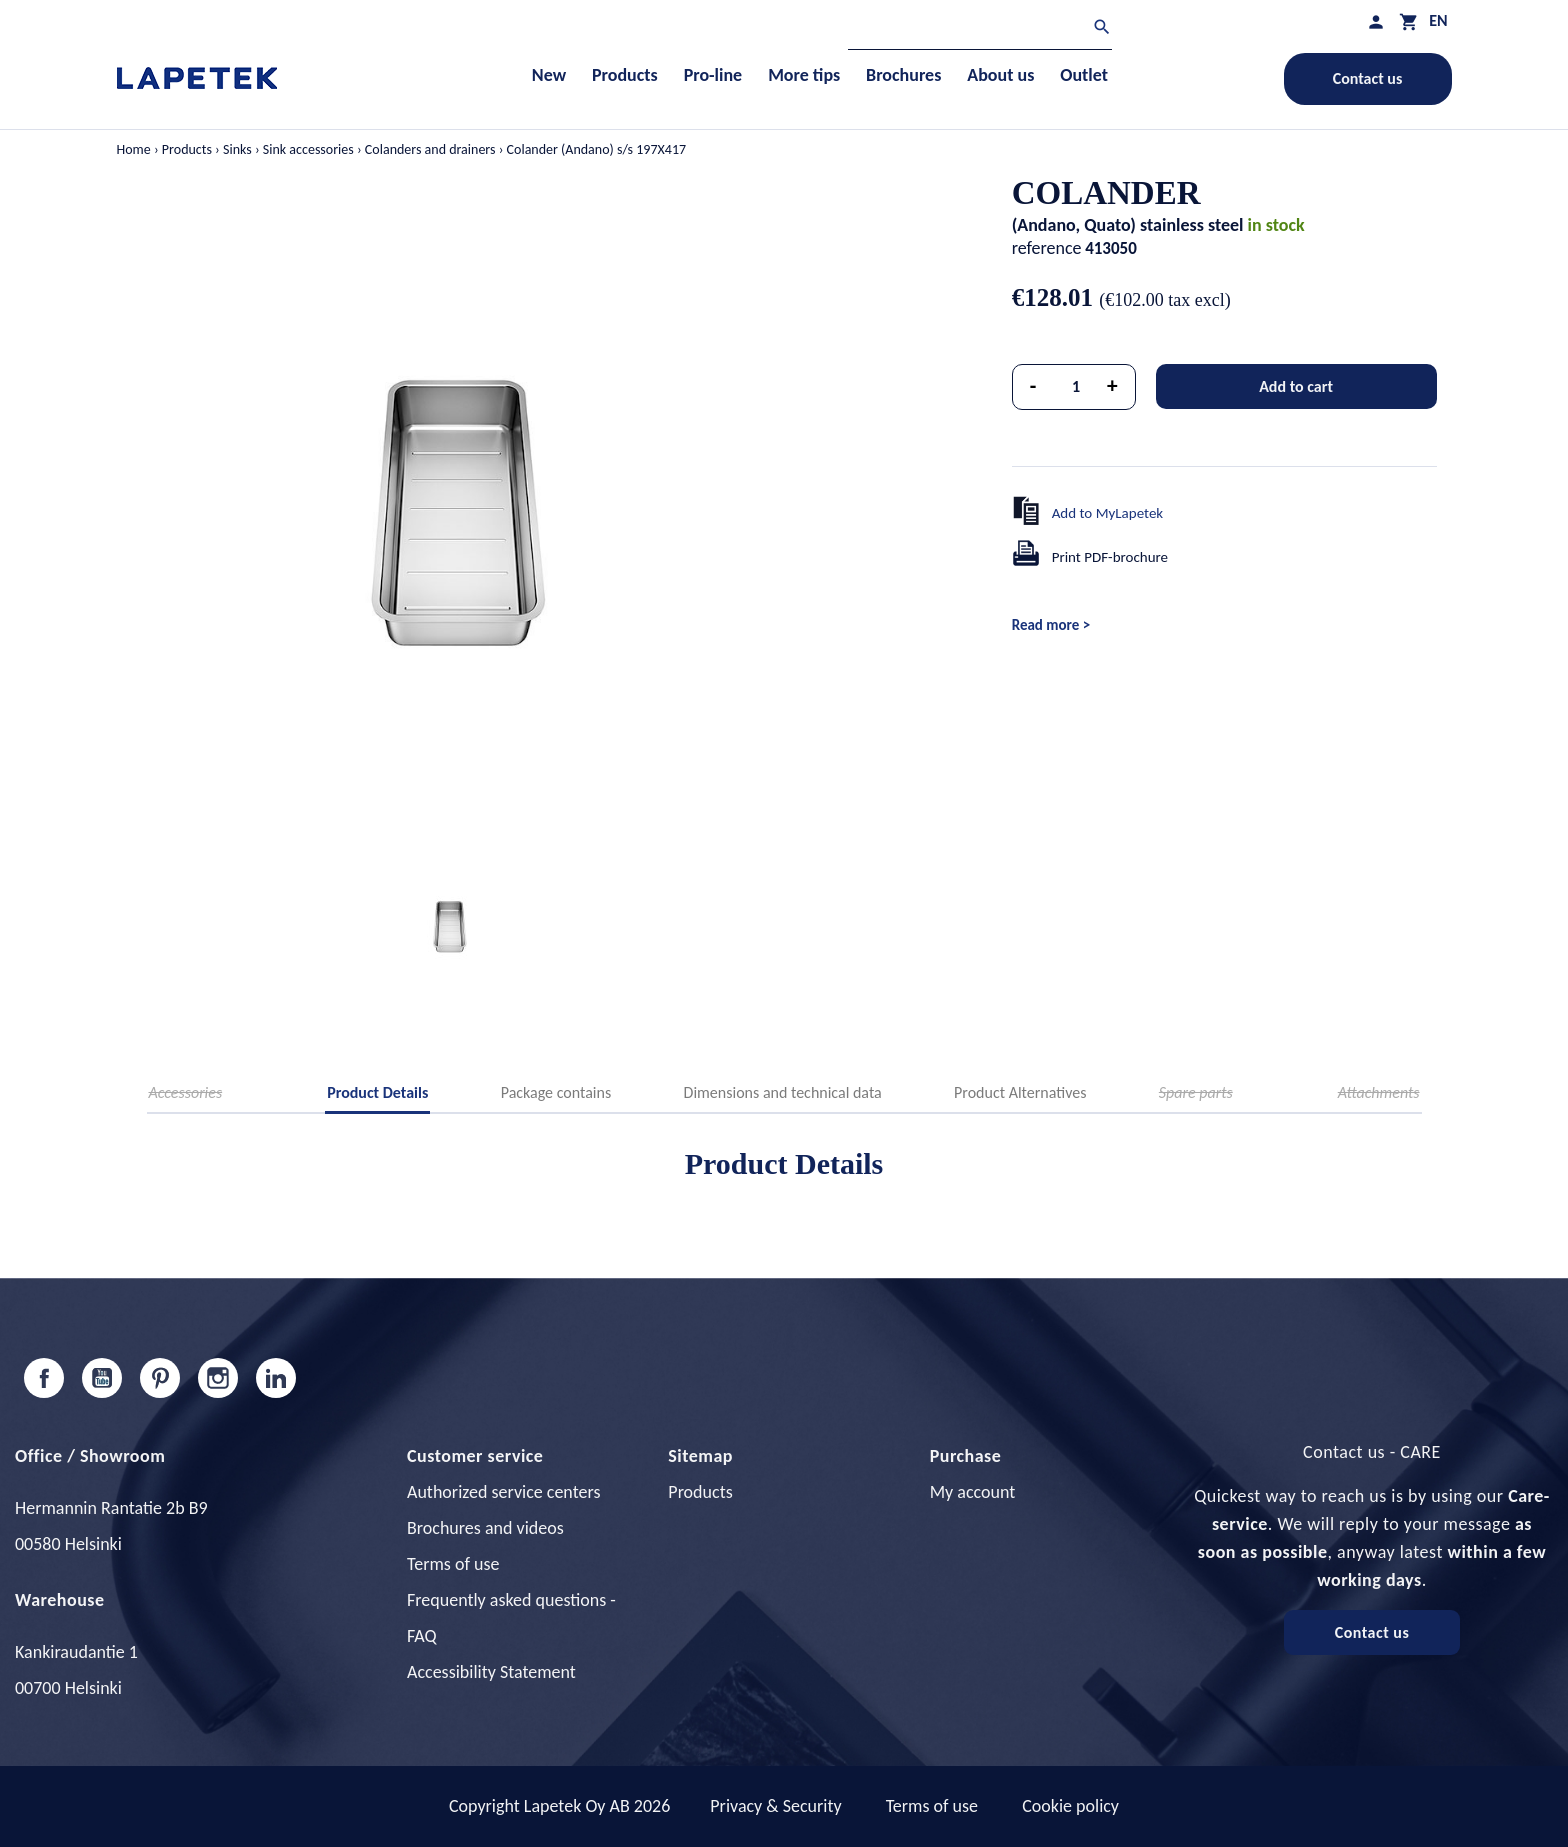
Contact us (1368, 78)
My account (973, 1492)
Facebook (44, 1378)
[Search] (980, 29)
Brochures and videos (485, 1528)
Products (700, 1492)
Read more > (1051, 625)
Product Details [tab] (377, 1092)
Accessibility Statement (491, 1672)
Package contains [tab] (556, 1092)
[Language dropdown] (1438, 20)
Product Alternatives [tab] (1020, 1092)
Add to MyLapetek (1108, 513)
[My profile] (1376, 21)
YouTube (102, 1378)
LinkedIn (276, 1378)
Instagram (218, 1378)
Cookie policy (1070, 1806)
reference (1047, 248)
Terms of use (453, 1564)
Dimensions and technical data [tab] (783, 1092)
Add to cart (1296, 386)
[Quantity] (1076, 387)
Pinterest (160, 1378)
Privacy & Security (775, 1806)
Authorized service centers (503, 1492)
